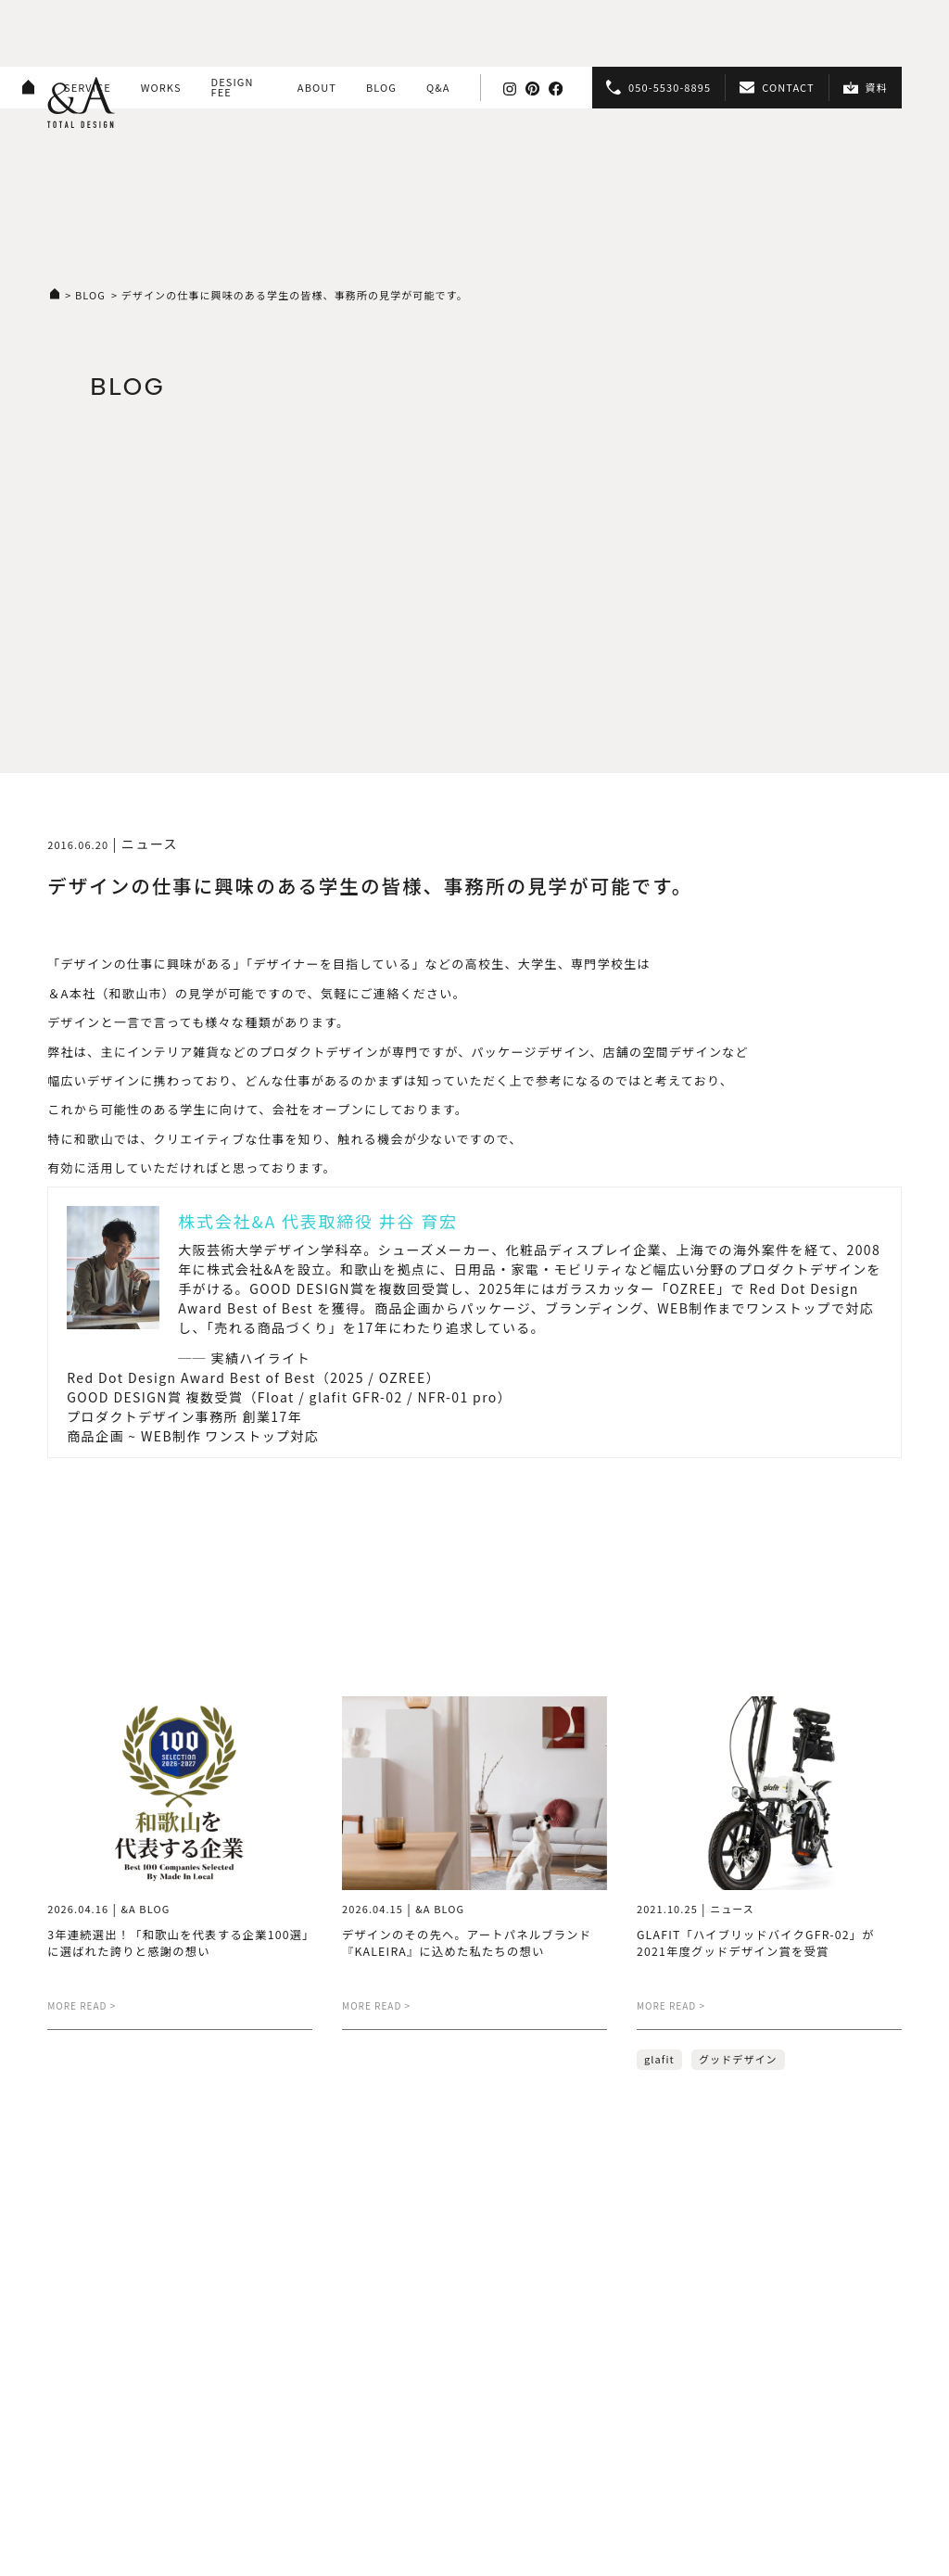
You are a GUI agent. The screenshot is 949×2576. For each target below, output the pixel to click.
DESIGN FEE (232, 86)
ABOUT (316, 87)
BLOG (381, 87)
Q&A (438, 87)
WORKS (161, 87)
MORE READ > (81, 2005)
